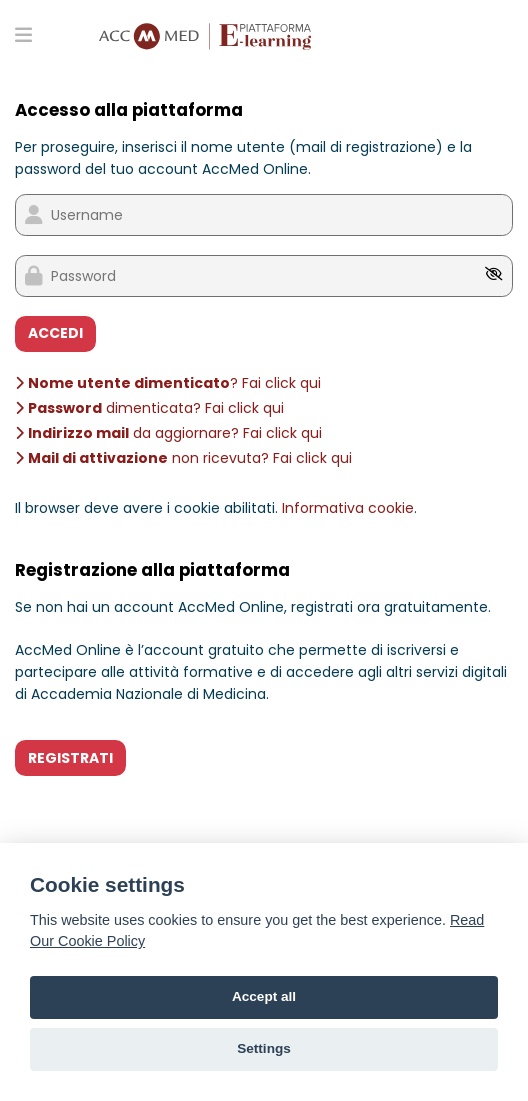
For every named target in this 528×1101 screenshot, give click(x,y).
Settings (264, 1048)
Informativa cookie (348, 508)
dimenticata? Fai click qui (149, 408)
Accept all (264, 996)
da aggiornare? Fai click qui (168, 433)
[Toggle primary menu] (23, 34)
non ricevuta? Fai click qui (183, 458)
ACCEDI (55, 333)
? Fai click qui (168, 383)
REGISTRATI (70, 758)
